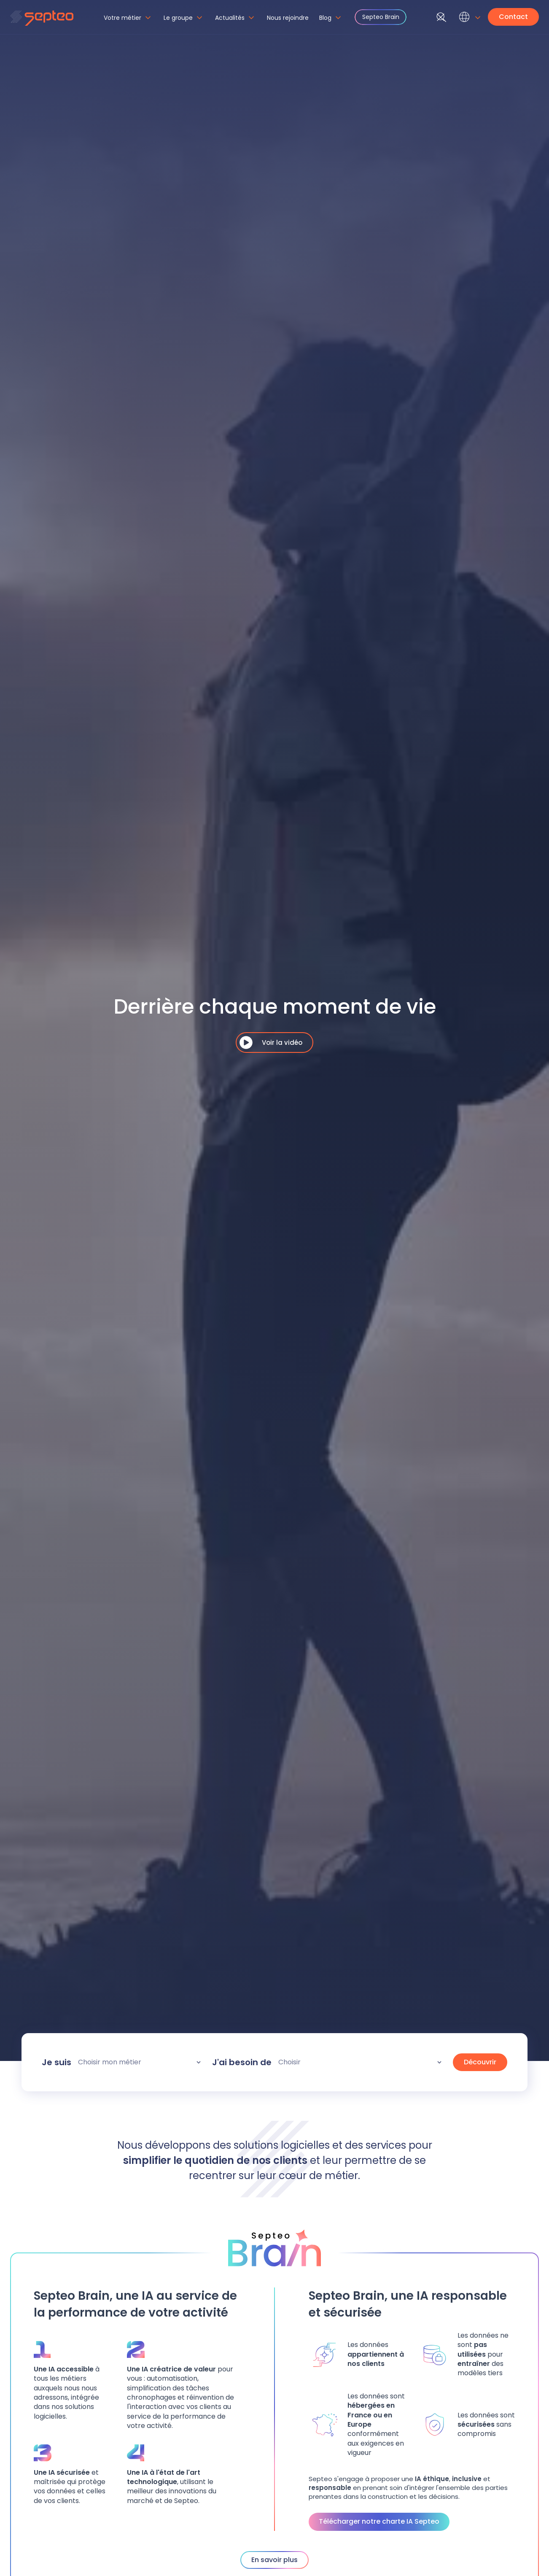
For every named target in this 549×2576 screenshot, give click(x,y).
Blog (325, 18)
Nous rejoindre (288, 18)
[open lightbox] (274, 1042)
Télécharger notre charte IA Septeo (379, 2521)
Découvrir (480, 2062)
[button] (128, 21)
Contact (513, 17)
